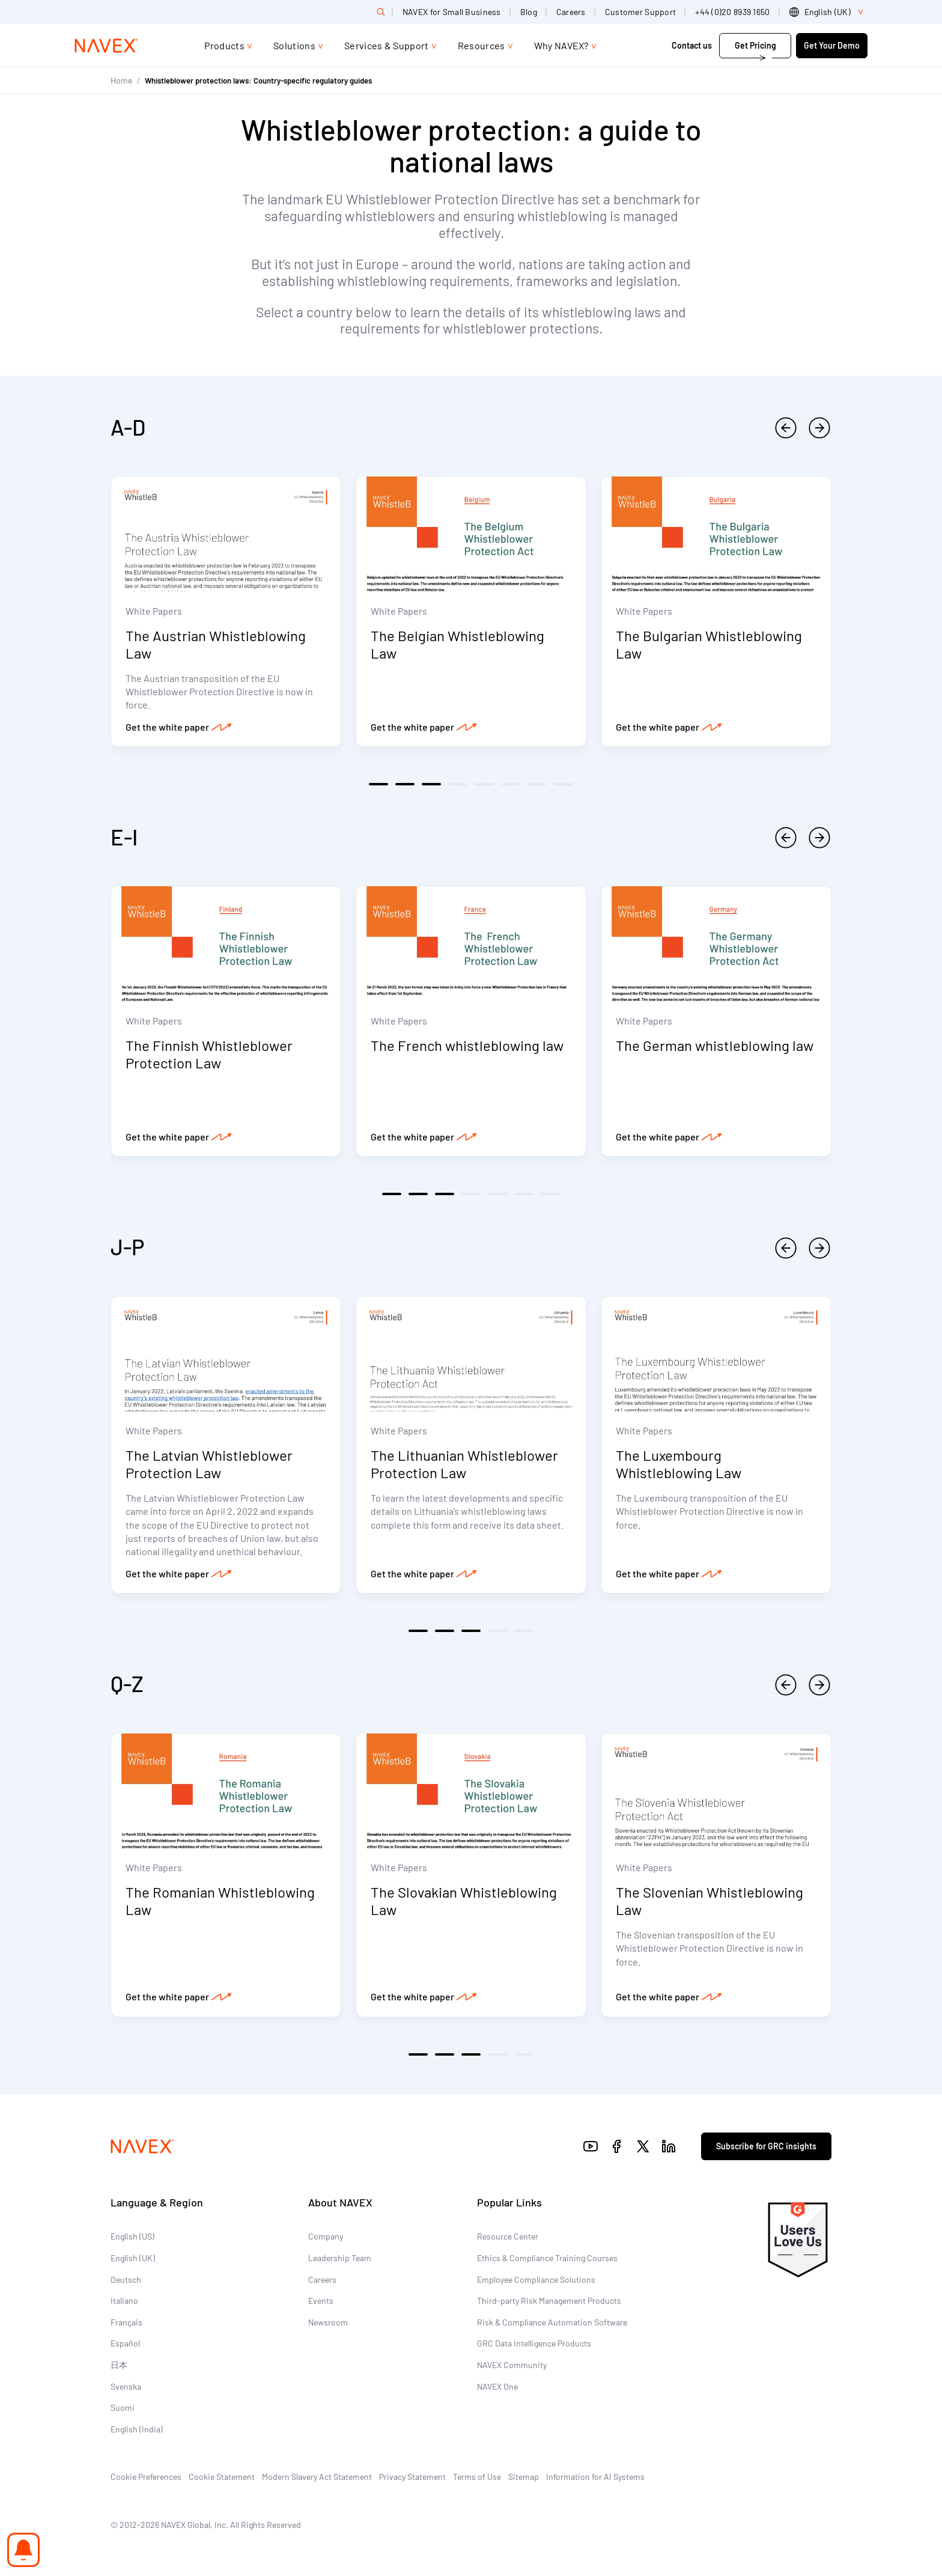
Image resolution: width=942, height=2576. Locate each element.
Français (126, 2329)
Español (125, 2350)
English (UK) (133, 2264)
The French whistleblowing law (467, 1049)
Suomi (123, 2414)
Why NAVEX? (561, 45)
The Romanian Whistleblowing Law (220, 1907)
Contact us (692, 45)
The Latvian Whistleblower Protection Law (209, 1469)
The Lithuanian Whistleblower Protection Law (464, 1469)
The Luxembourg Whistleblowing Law (678, 1469)
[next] (819, 428)
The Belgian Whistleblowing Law (457, 646)
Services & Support (386, 45)
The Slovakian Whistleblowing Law (464, 1907)
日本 (119, 2371)
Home (121, 80)
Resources (481, 45)
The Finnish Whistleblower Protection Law (209, 1057)
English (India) (137, 2436)
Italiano (124, 2307)
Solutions (294, 45)
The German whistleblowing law (714, 1049)
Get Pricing (755, 45)
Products (224, 45)
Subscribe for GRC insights (766, 2153)
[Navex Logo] (106, 45)
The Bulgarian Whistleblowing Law (709, 646)
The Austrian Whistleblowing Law (216, 646)
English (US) (132, 2243)
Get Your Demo (832, 45)
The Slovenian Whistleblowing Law (709, 1907)
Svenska (126, 2393)
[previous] (786, 428)
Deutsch (126, 2286)
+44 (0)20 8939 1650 (732, 12)
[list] (828, 12)
